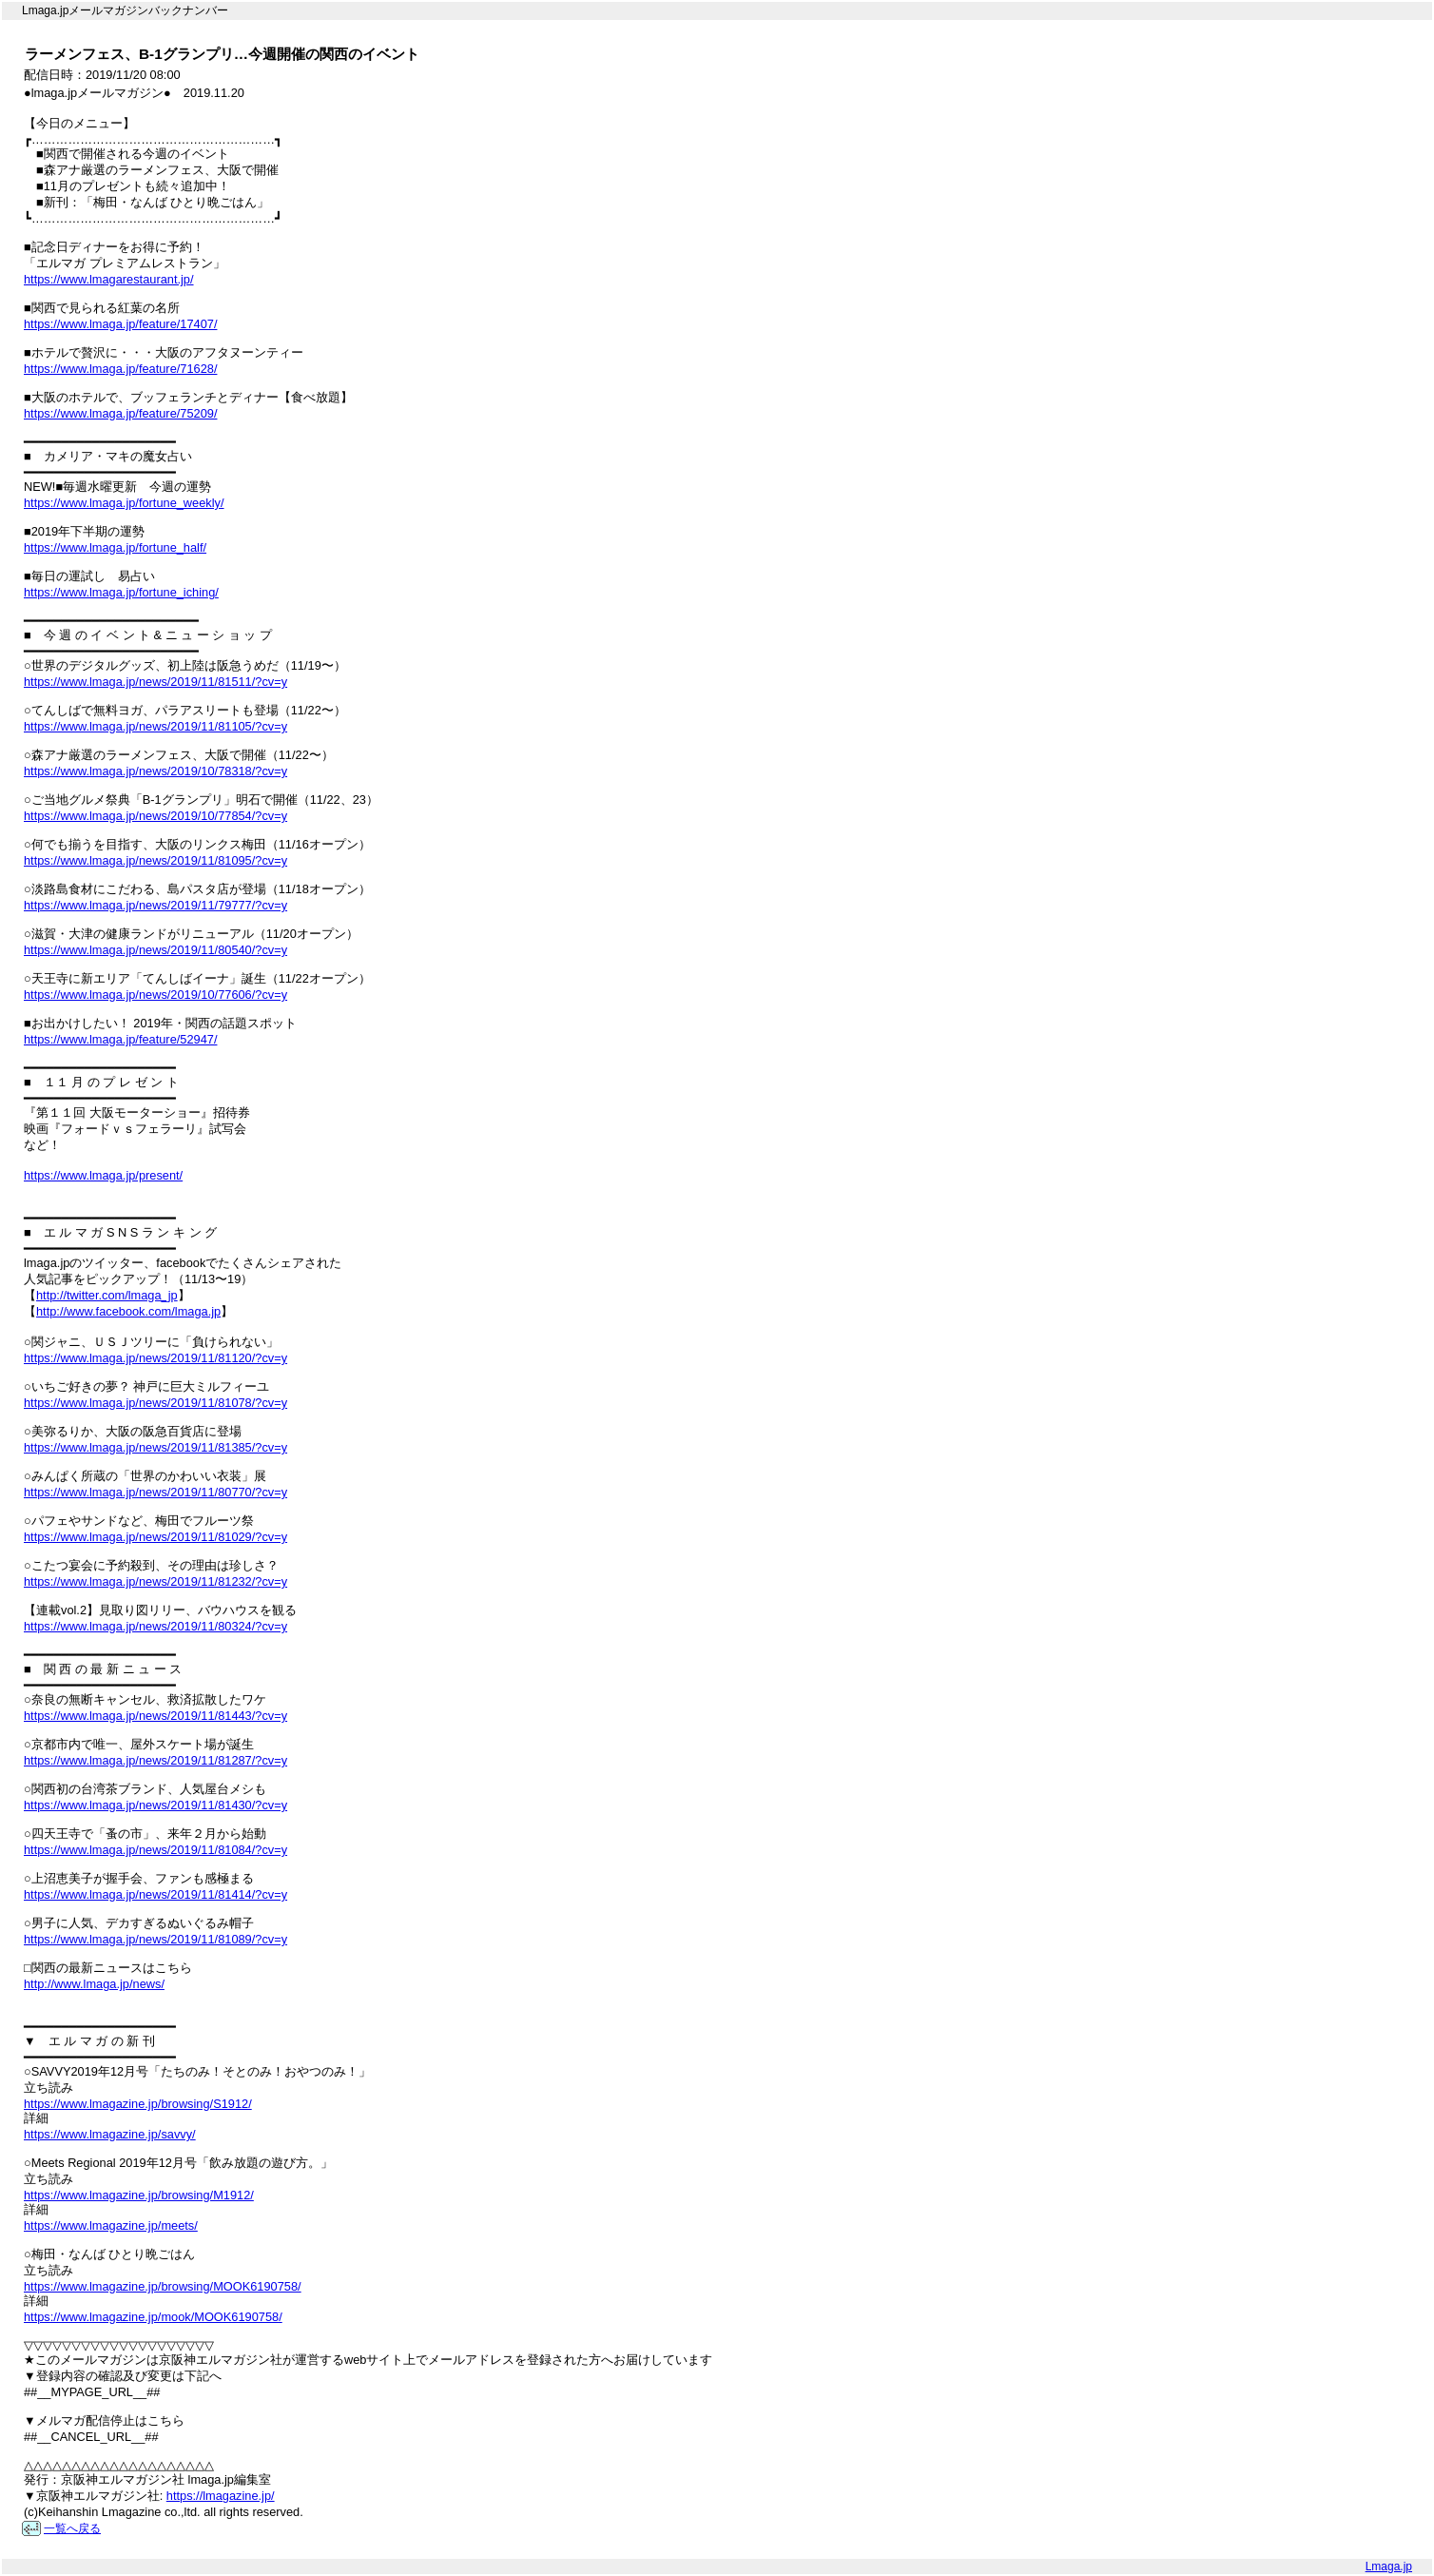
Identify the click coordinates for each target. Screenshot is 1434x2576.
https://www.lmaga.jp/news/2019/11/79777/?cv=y (155, 905)
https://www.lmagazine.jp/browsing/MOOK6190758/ (162, 2286)
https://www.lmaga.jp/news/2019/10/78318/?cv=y (155, 771)
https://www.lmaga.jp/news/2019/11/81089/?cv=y (155, 1939)
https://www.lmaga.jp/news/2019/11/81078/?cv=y (155, 1402)
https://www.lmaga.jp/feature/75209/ (120, 413)
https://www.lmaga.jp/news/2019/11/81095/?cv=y (155, 860)
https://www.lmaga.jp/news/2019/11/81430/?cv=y (155, 1805)
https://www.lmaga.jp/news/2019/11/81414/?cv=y (155, 1894)
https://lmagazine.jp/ (220, 2495)
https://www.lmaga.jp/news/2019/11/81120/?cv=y (155, 1358)
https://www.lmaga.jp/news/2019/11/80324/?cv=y (155, 1626)
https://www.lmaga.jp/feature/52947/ (120, 1039)
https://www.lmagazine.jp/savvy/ (110, 2134)
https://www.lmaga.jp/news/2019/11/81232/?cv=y (155, 1581)
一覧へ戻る (72, 2528)
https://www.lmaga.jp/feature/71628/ (120, 368)
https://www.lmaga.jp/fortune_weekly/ (124, 503)
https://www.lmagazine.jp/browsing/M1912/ (139, 2195)
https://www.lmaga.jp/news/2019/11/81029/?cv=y (155, 1537)
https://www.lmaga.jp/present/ (103, 1175)
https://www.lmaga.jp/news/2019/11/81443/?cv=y (155, 1715)
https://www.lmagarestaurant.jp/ (109, 279)
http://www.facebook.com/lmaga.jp (128, 1311)
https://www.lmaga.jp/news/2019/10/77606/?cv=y (155, 994)
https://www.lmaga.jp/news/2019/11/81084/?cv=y (155, 1850)
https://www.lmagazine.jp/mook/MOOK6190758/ (153, 2317)
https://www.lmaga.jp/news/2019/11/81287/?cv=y (155, 1760)
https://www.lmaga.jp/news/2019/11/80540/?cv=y (155, 950)
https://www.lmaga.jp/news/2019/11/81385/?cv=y (155, 1447)
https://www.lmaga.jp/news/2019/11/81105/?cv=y (155, 726)
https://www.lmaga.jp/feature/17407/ (120, 324)
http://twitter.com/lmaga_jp (107, 1295)
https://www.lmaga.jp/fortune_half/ (115, 547)
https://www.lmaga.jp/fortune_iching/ (121, 592)
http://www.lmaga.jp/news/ (94, 1984)
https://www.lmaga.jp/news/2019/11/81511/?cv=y (155, 681)
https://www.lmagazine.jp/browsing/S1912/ (138, 2104)
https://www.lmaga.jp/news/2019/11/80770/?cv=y (155, 1492)
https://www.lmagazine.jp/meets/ (111, 2225)
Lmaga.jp (1389, 2566)
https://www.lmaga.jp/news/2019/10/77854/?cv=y (155, 816)
